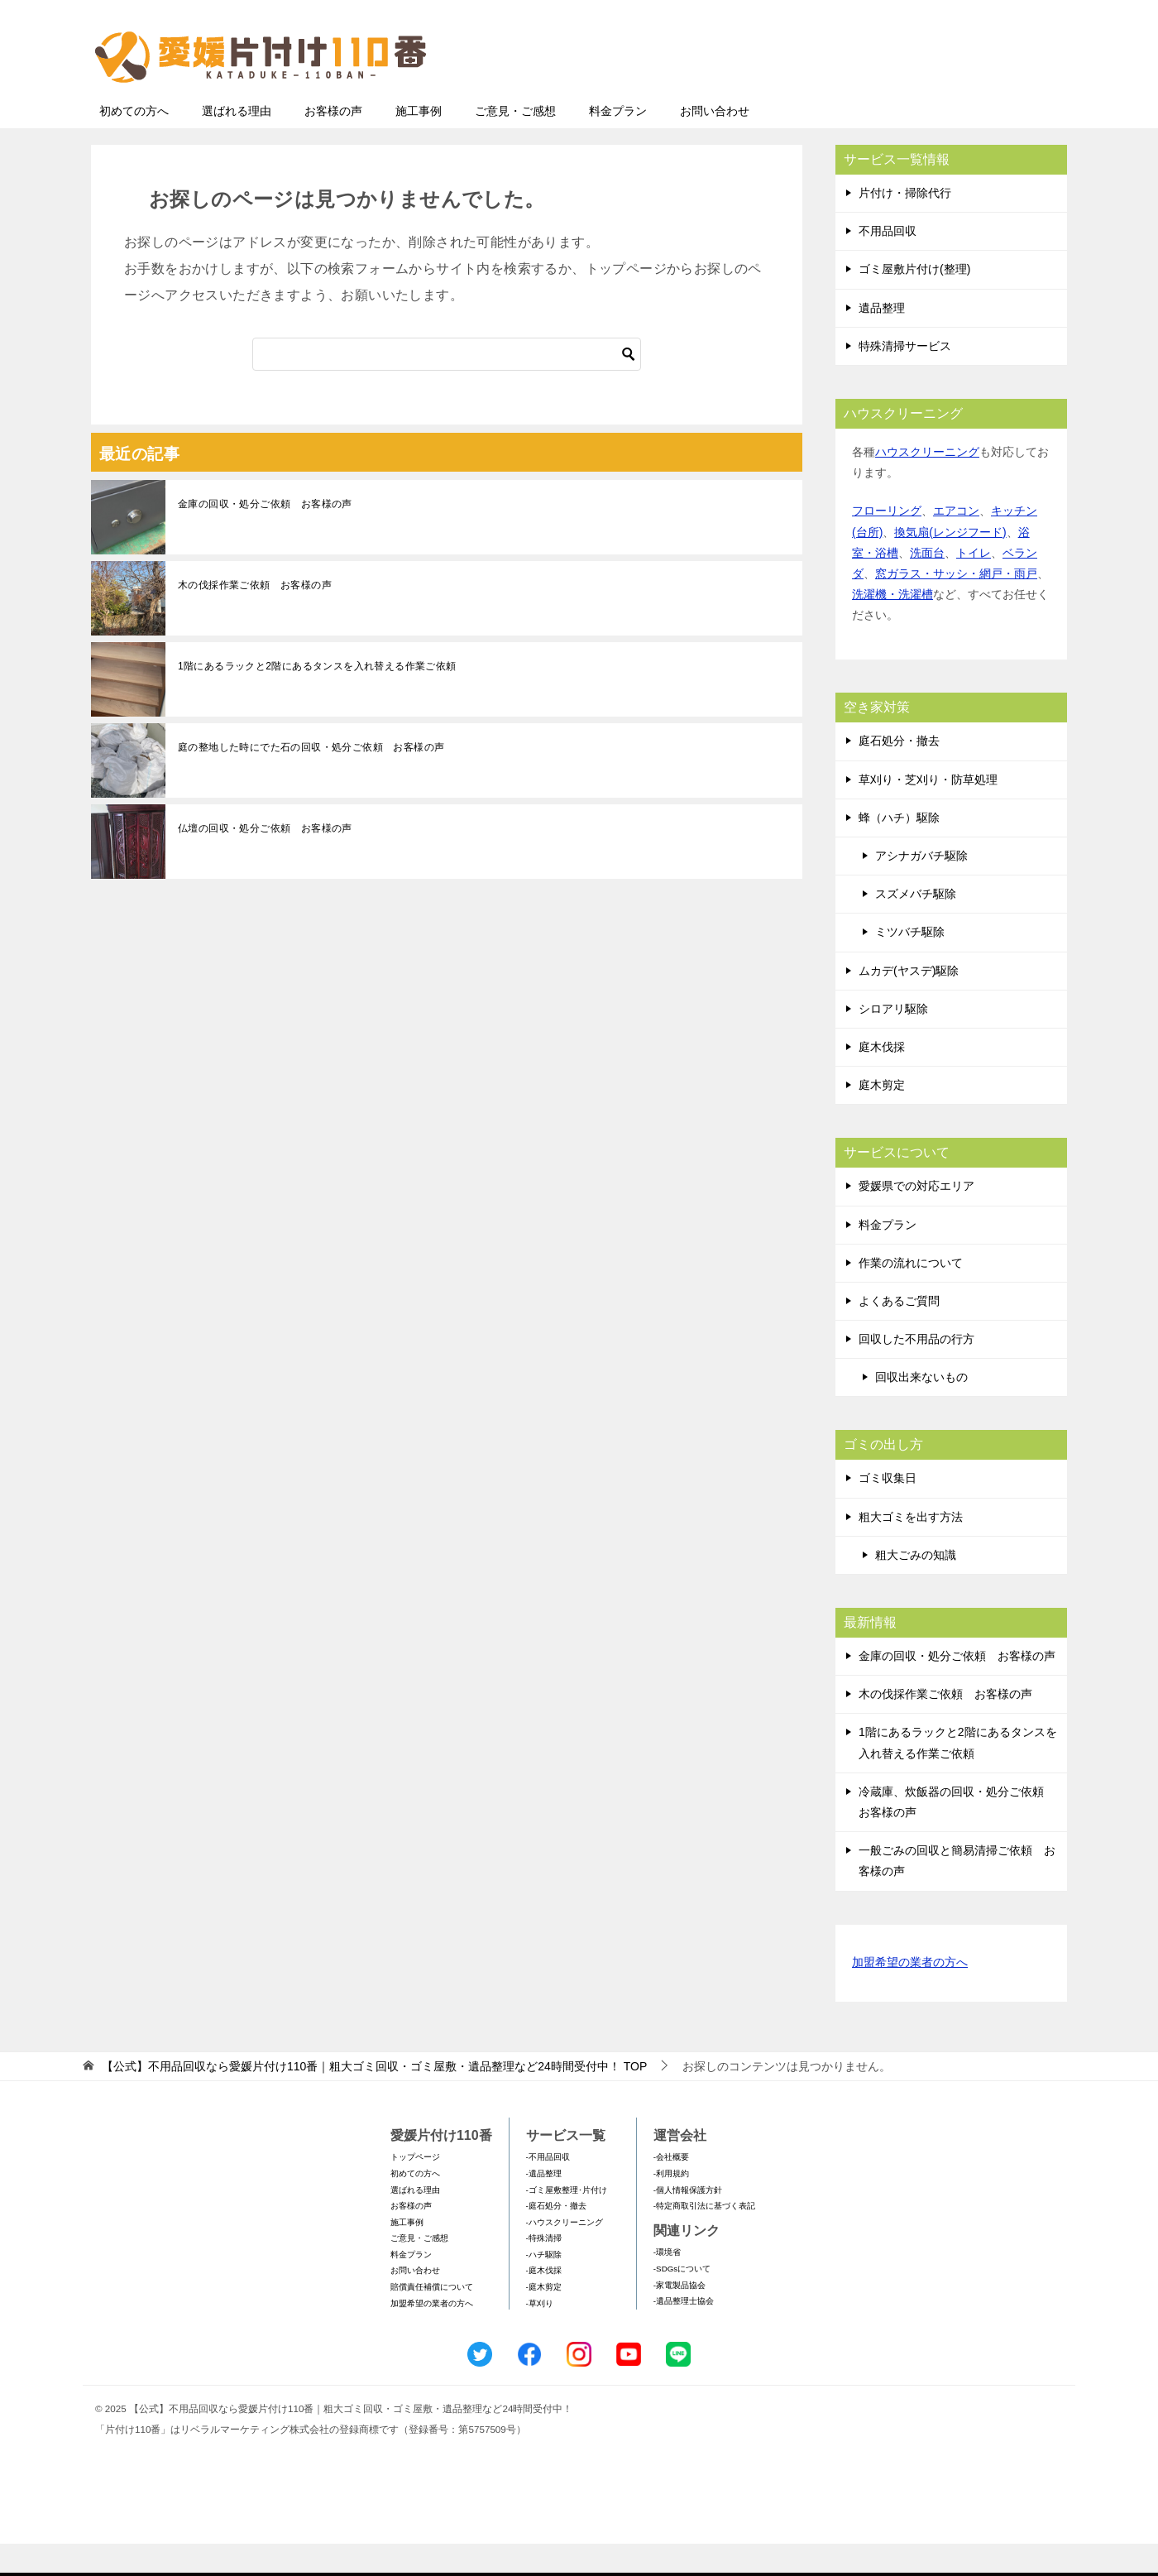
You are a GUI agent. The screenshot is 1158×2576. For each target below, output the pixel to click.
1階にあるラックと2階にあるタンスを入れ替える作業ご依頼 (317, 698)
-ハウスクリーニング (564, 2254)
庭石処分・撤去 (899, 773)
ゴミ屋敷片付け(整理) (914, 301)
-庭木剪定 (544, 2319)
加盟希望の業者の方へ (910, 1995)
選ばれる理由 (236, 143)
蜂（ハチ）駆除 (899, 849)
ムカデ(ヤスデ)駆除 (909, 1003)
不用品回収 (887, 263)
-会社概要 (671, 2189)
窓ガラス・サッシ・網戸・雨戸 (956, 605)
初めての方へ (134, 143)
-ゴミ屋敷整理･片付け (566, 2222)
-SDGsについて (682, 2300)
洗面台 (927, 585)
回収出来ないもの (921, 1409)
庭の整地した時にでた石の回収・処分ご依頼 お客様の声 (311, 779)
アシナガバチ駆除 (921, 888)
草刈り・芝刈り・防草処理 (928, 811)
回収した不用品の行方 (916, 1371)
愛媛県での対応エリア (916, 1218)
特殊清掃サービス (905, 378)
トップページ (415, 2189)
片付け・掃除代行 (905, 225)
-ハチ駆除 (544, 2286)
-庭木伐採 (544, 2302)
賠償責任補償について (431, 2319)
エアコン (956, 542)
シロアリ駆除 (893, 1041)
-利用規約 (671, 2205)
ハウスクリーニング (927, 484)
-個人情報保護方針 (687, 2222)
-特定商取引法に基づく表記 (704, 2238)
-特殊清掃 (544, 2270)
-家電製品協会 (679, 2317)
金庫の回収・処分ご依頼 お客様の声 (265, 536)
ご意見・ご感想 (515, 143)
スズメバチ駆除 (915, 926)
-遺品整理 (544, 2205)
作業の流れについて (911, 1295)
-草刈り (539, 2335)
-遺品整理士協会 (683, 2333)
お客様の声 (333, 143)
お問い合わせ (714, 143)
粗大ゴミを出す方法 (911, 1549)
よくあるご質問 (899, 1333)
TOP (374, 2098)
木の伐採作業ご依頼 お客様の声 (255, 617)
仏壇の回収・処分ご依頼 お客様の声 (265, 860)
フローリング (886, 542)
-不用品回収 (548, 2189)
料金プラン (618, 143)
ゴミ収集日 (887, 1510)
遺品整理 (882, 340)
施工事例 (418, 143)
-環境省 (667, 2284)
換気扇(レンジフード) (950, 564)
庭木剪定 (882, 1117)
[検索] (446, 386)
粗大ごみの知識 (915, 1587)
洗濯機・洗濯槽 (892, 626)
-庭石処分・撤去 (556, 2238)
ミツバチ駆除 (910, 964)
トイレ (973, 585)
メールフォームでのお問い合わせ (913, 96)
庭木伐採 (882, 1079)
